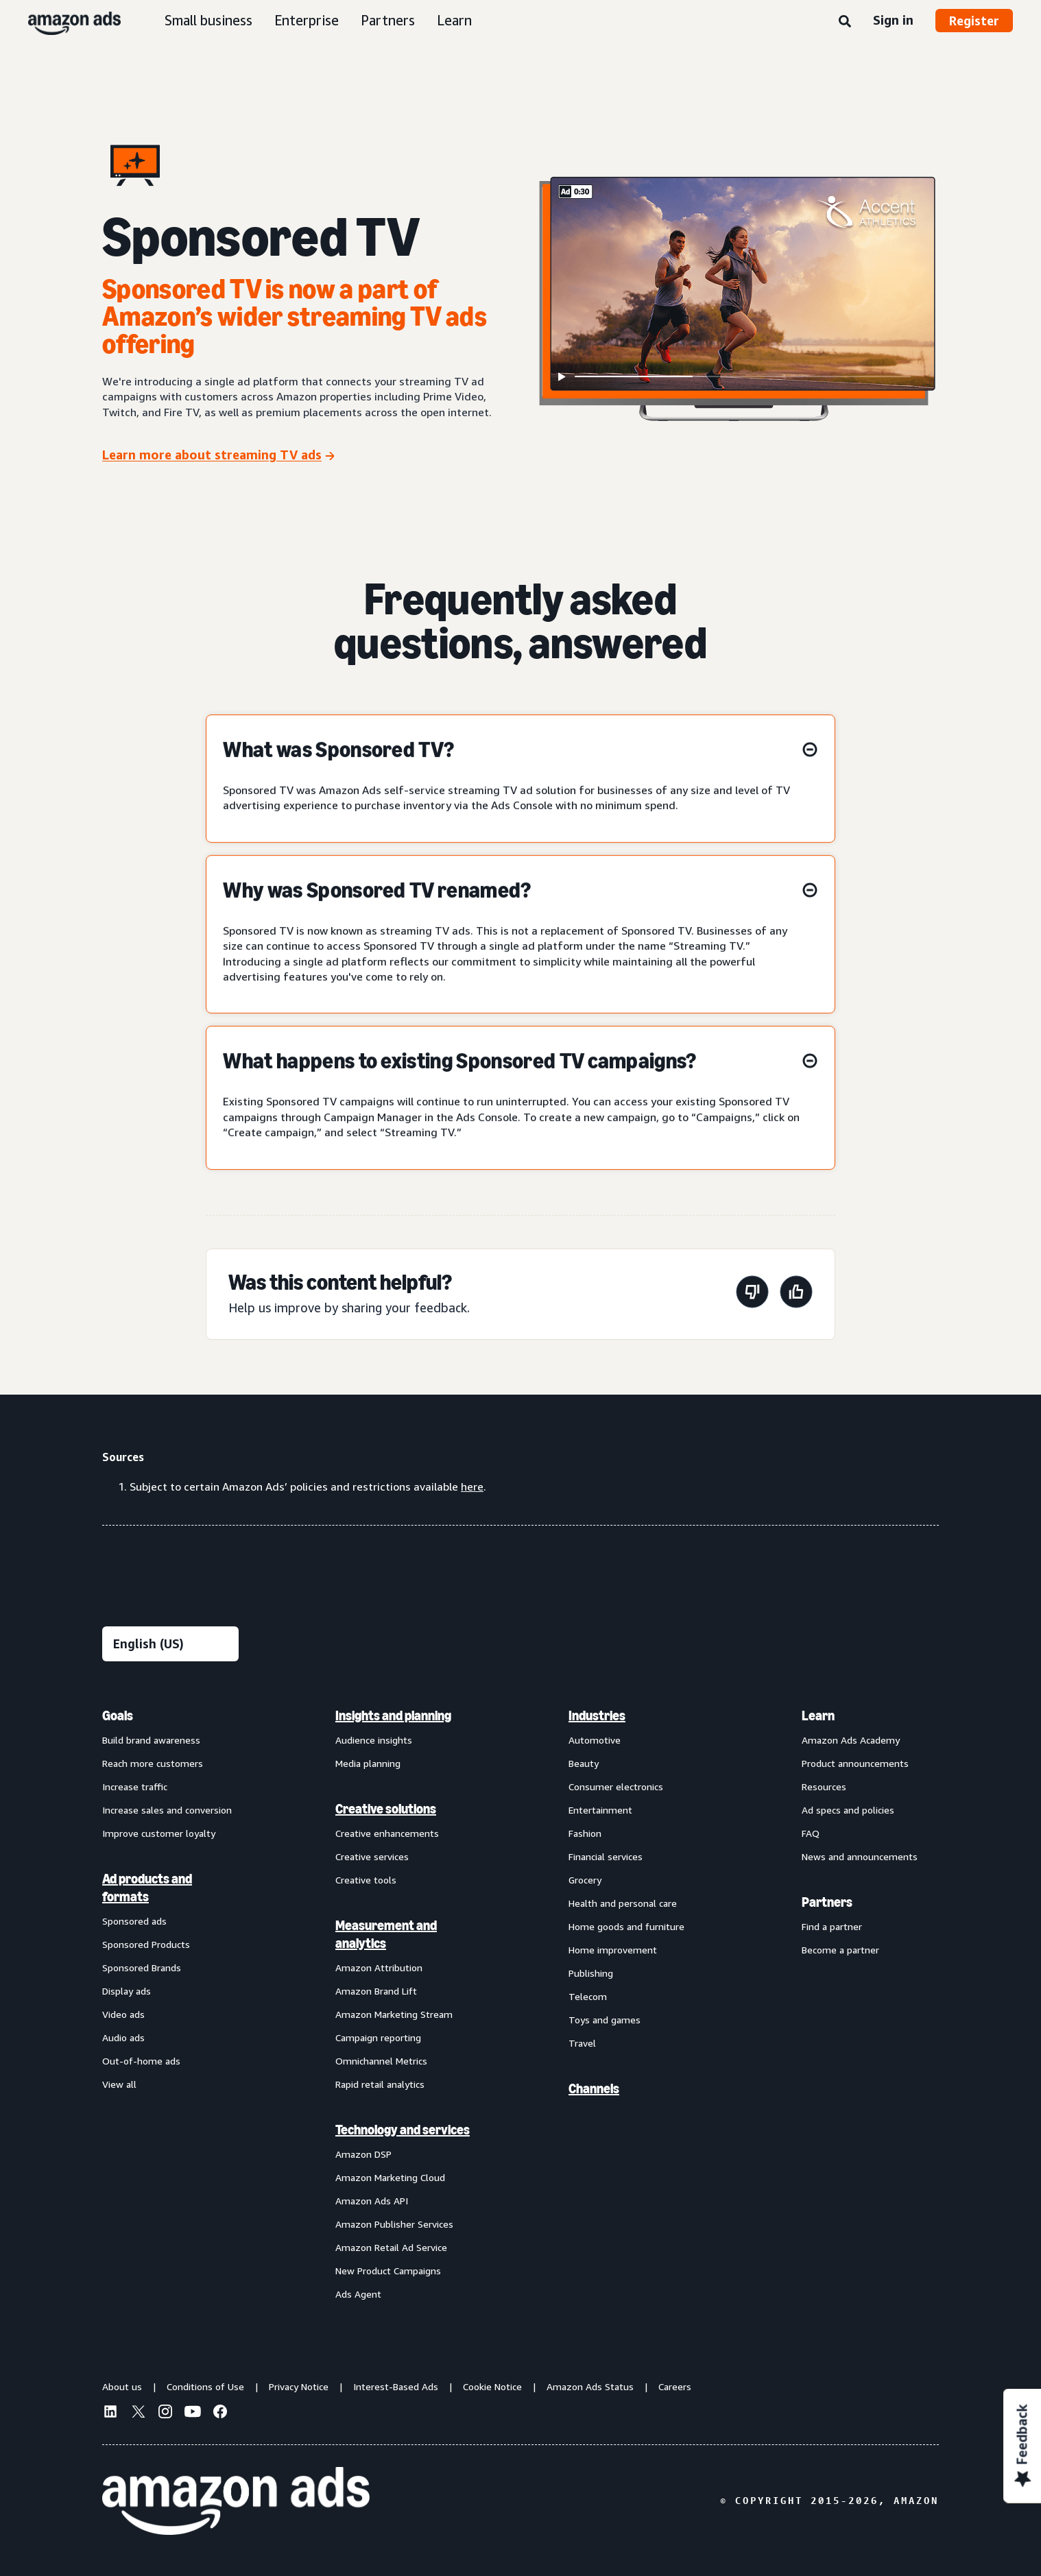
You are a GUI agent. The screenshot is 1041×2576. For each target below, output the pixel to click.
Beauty (584, 1763)
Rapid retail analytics (379, 2084)
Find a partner (832, 1926)
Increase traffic (134, 1786)
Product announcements (855, 1763)
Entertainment (600, 1810)
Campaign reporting (378, 2037)
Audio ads (123, 2037)
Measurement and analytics (386, 1934)
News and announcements (860, 1856)
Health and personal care (623, 1903)
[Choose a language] (170, 1643)
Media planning (367, 1763)
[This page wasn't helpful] (752, 1294)
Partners (388, 20)
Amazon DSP (363, 2154)
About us (122, 2386)
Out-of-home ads (141, 2061)
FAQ (810, 1833)
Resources (824, 1786)
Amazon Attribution (378, 1967)
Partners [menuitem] (827, 1902)
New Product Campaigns (388, 2270)
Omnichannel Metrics (381, 2061)
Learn (454, 20)
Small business (208, 20)
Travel (582, 2043)
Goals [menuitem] (117, 1715)
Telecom (588, 1996)
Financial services (606, 1856)
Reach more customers (152, 1763)
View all (119, 2084)
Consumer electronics (616, 1786)
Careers (674, 2386)
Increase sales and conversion (167, 1810)
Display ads (126, 1991)
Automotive (595, 1740)
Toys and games (605, 2019)
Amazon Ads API (371, 2200)
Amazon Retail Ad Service (391, 2247)
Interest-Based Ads (395, 2386)
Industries (597, 1715)
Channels (594, 2088)
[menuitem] (170, 2004)
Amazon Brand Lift (376, 1991)
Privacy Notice (298, 2386)
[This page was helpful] (796, 1294)
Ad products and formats (147, 1887)
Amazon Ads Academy (851, 1740)
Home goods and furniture (626, 1926)
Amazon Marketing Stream (394, 2014)
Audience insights (373, 1740)
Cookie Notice (492, 2386)
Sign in (893, 19)
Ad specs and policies (848, 1810)
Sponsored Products (146, 1944)
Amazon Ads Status (590, 2386)
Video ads (123, 2014)
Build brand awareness (151, 1740)
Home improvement (613, 1949)
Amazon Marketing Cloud (390, 2177)
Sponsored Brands (141, 1967)
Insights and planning (393, 1715)
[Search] (845, 22)
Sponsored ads (134, 1921)
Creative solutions (385, 1809)
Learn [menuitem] (818, 1715)
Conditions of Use (205, 2386)
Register (974, 20)
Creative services (372, 1856)
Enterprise (306, 20)
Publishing (591, 1973)
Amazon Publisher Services (394, 2224)
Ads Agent (358, 2294)
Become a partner (840, 1949)
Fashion (585, 1833)
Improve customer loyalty (158, 1833)
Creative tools (365, 1880)
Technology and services (402, 2129)
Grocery (585, 1880)
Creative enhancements (387, 1833)
